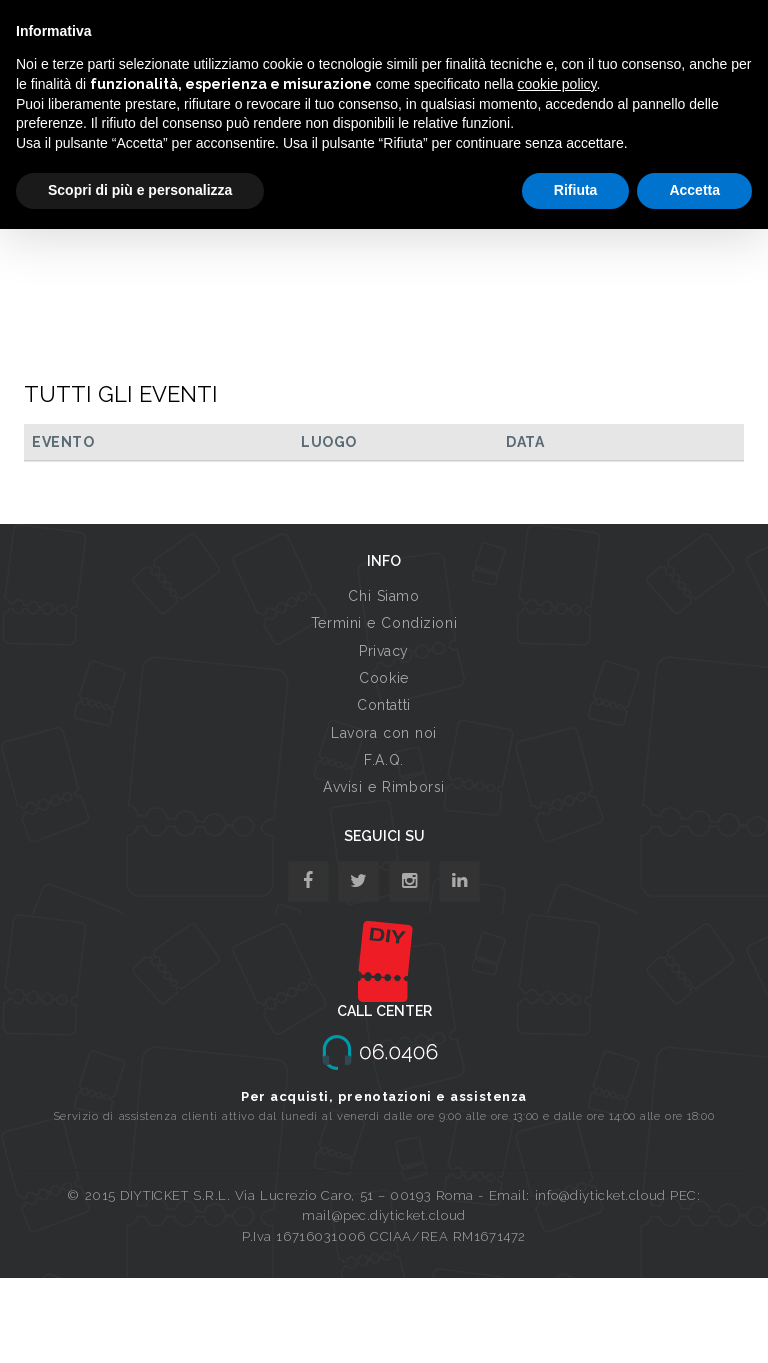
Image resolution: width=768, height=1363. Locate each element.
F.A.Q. (383, 760)
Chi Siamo (383, 596)
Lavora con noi (384, 733)
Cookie (383, 678)
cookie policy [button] (556, 84)
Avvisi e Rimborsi (384, 787)
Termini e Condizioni (384, 623)
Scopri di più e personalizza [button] (140, 190)
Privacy (384, 651)
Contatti (383, 705)
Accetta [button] (694, 190)
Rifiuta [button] (576, 190)
